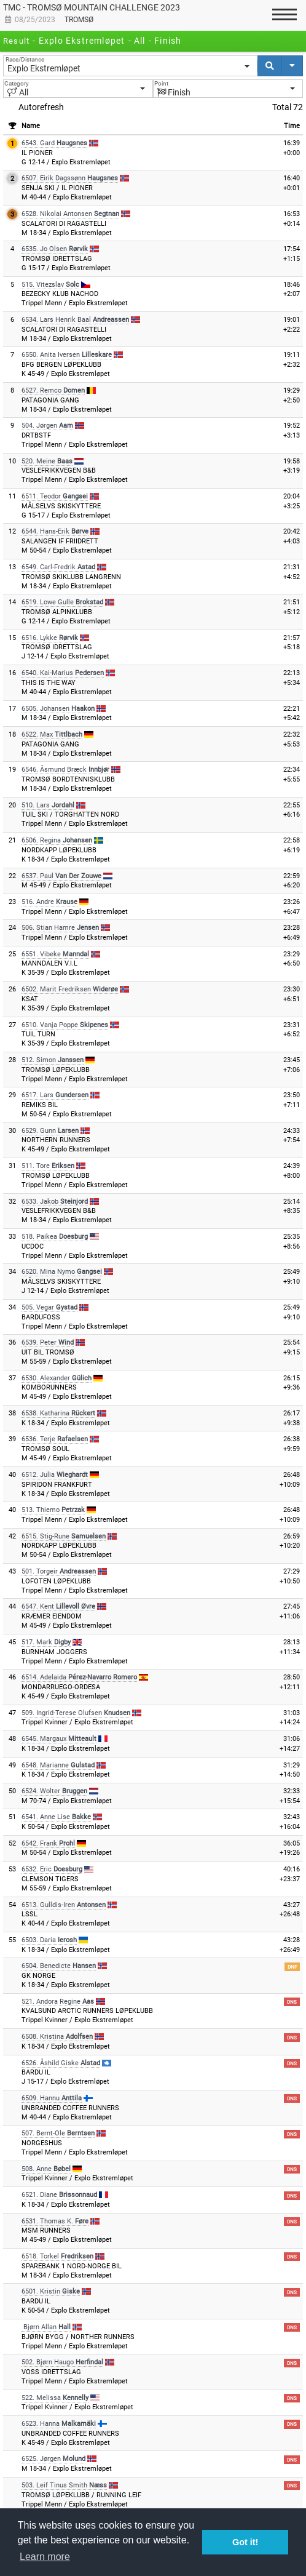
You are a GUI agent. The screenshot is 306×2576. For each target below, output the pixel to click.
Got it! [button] (245, 2542)
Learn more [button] (45, 2556)
